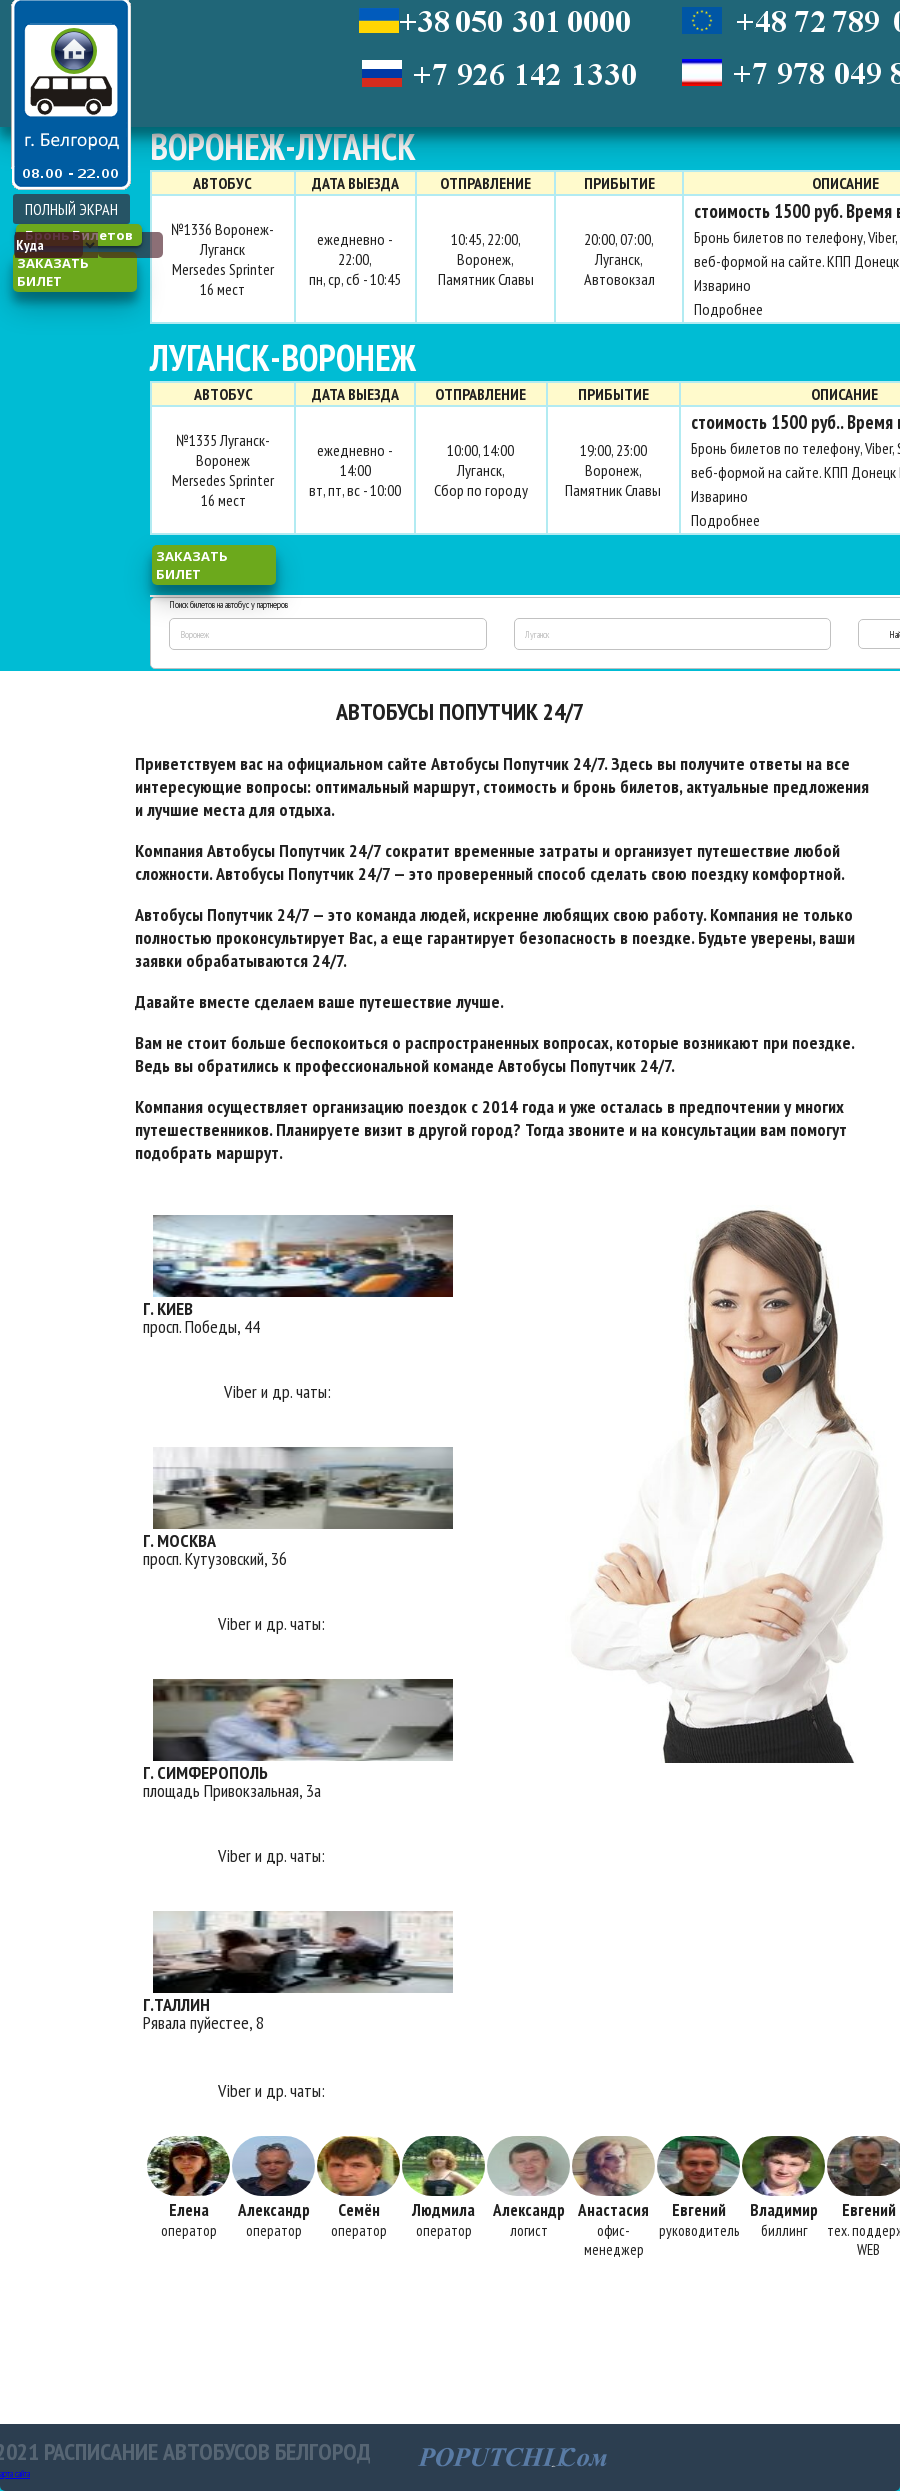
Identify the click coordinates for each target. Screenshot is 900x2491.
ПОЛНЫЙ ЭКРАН (71, 209)
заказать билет (53, 272)
